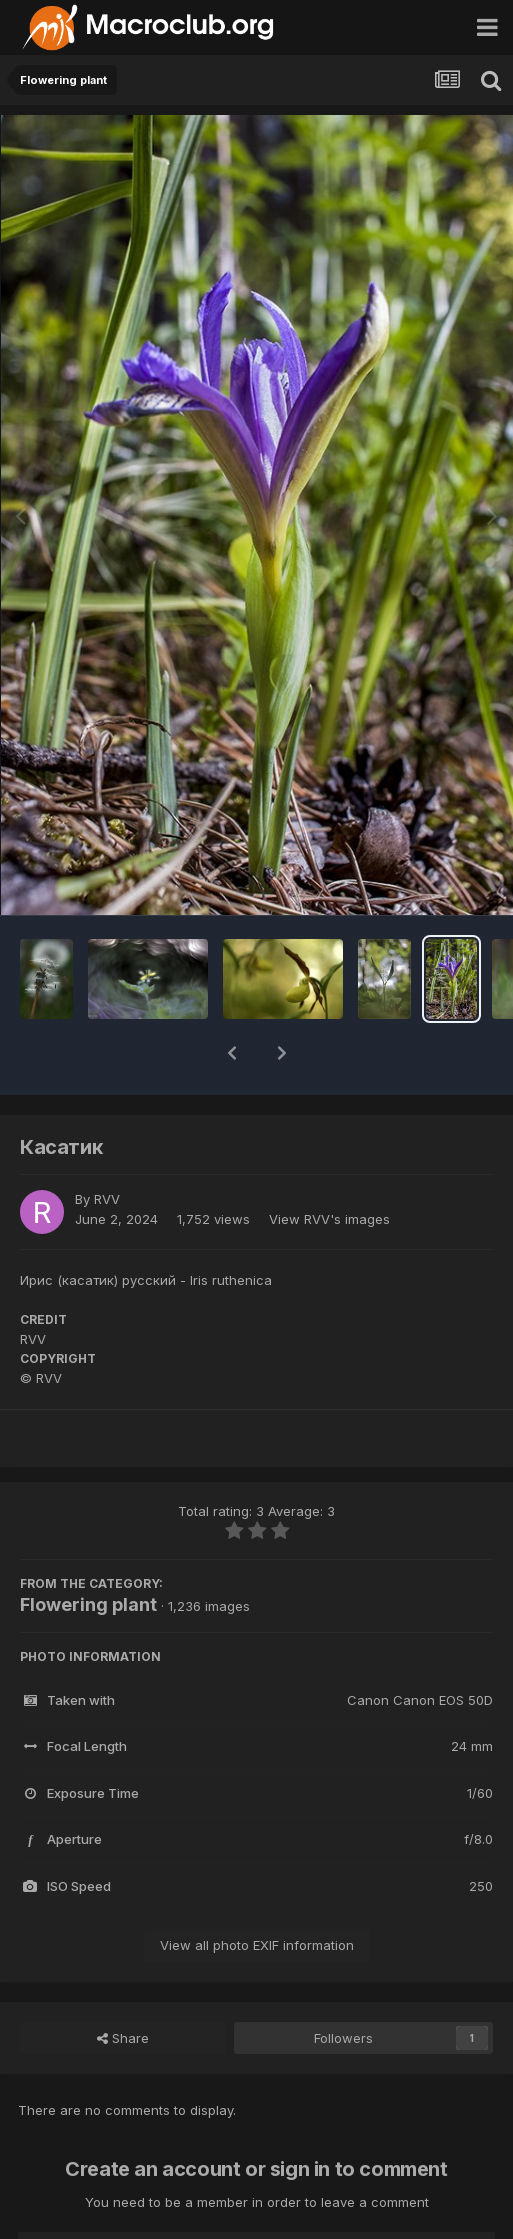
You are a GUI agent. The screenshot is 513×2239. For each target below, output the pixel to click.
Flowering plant (88, 1552)
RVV (107, 1147)
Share (123, 1986)
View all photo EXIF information (257, 1893)
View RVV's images (329, 1167)
